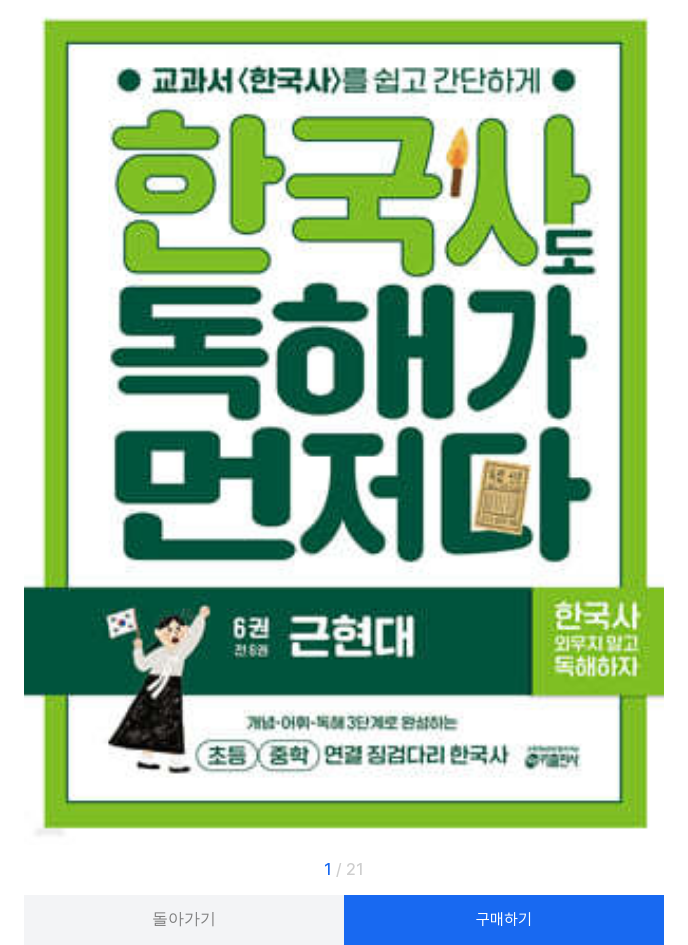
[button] (632, 870)
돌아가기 (184, 918)
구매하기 (504, 919)
